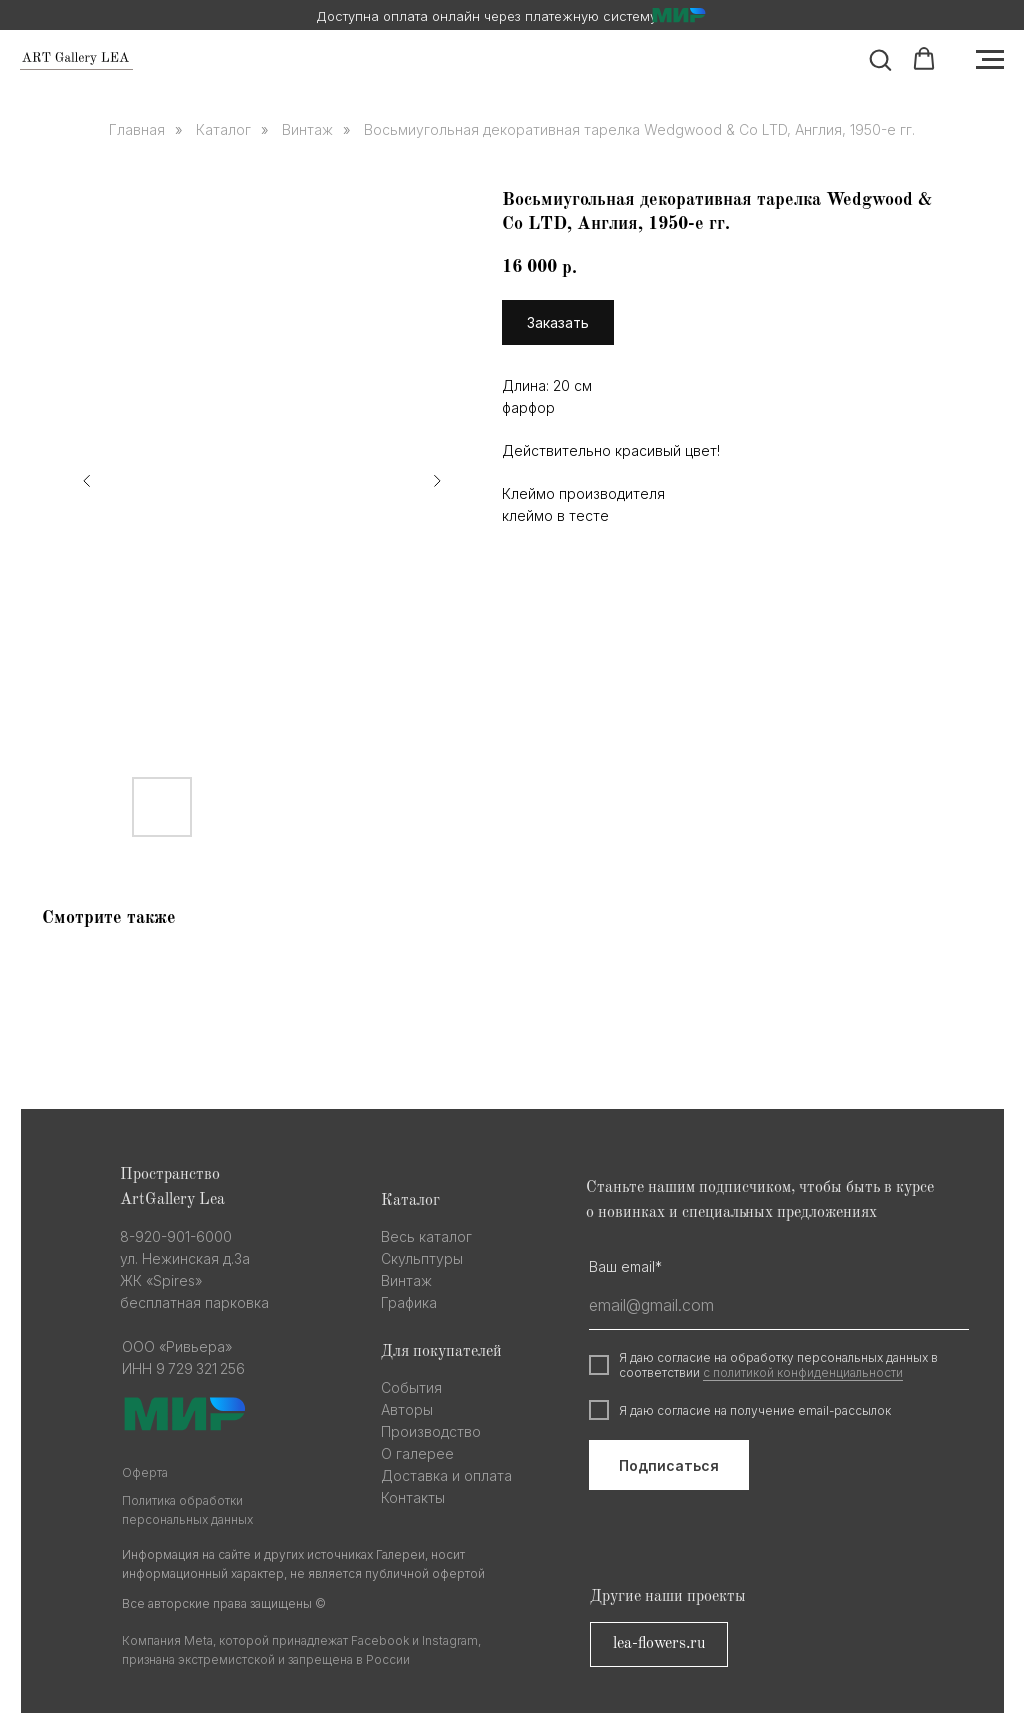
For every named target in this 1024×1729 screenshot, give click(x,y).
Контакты (413, 1497)
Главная (137, 129)
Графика (409, 1302)
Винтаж (307, 129)
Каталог (223, 129)
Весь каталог (426, 1236)
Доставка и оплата (446, 1475)
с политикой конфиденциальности (803, 1372)
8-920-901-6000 (176, 1236)
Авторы (407, 1409)
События (411, 1387)
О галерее (417, 1453)
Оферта (145, 1472)
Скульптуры (422, 1258)
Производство (431, 1431)
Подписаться (669, 1465)
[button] (880, 59)
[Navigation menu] (990, 60)
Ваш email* (625, 1266)
